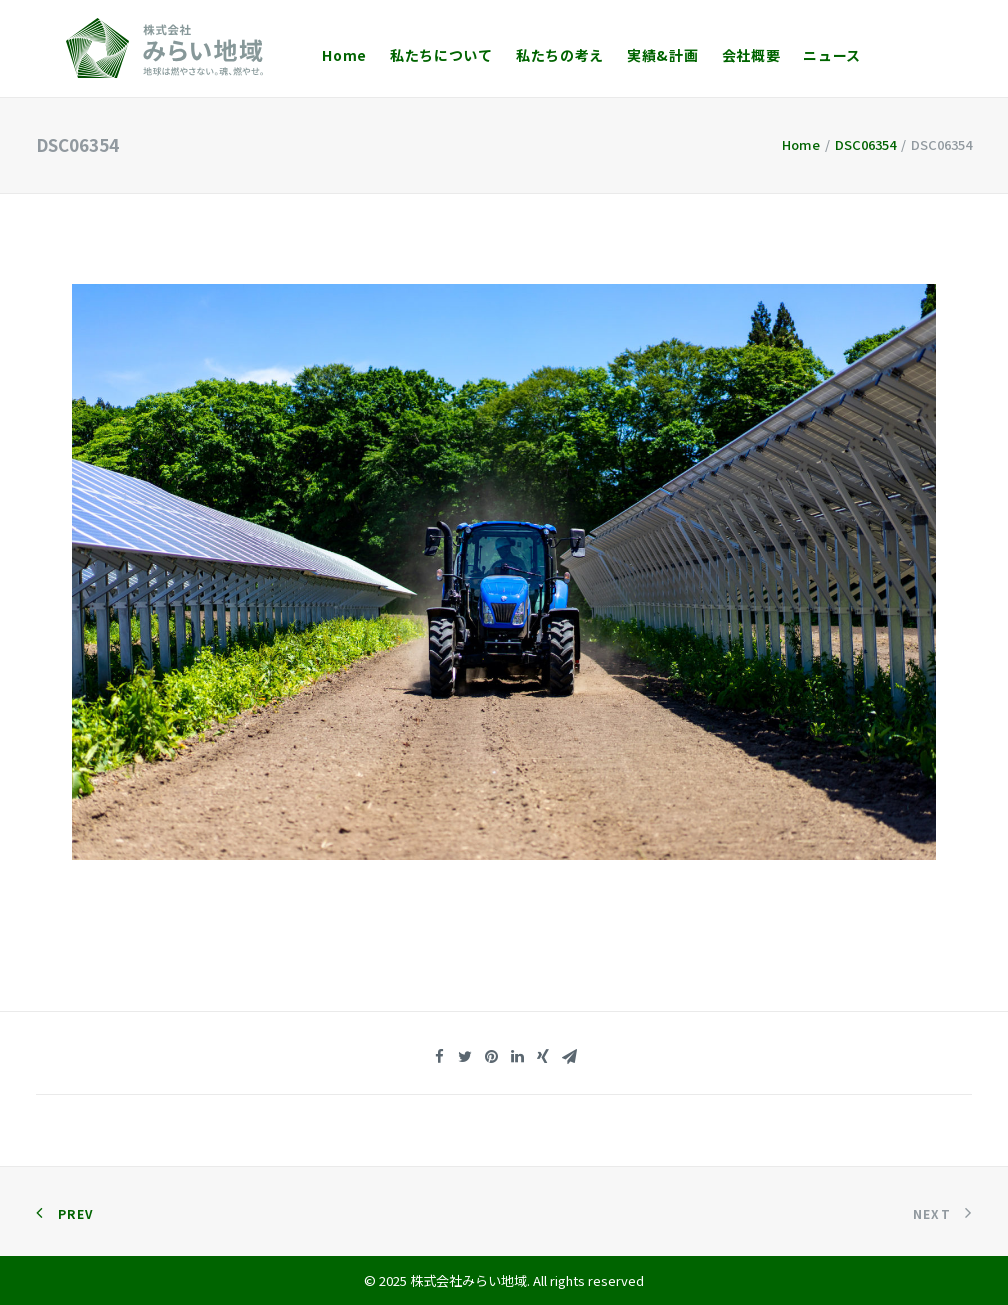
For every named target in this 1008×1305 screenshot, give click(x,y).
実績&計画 (633, 55)
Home (314, 55)
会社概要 (721, 55)
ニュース (802, 55)
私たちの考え (530, 55)
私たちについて (411, 55)
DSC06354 (865, 144)
